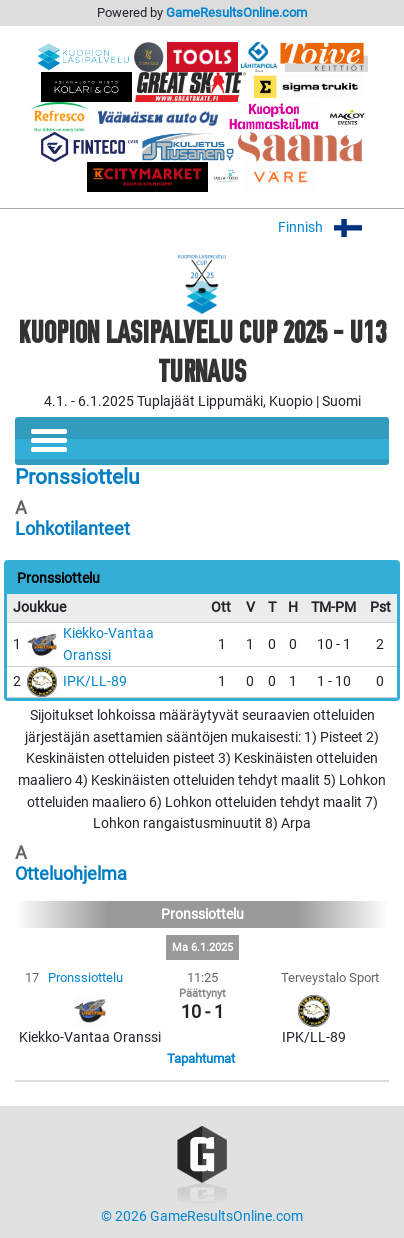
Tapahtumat (201, 1058)
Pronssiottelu (85, 977)
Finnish (333, 227)
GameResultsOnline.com (236, 12)
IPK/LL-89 (95, 681)
